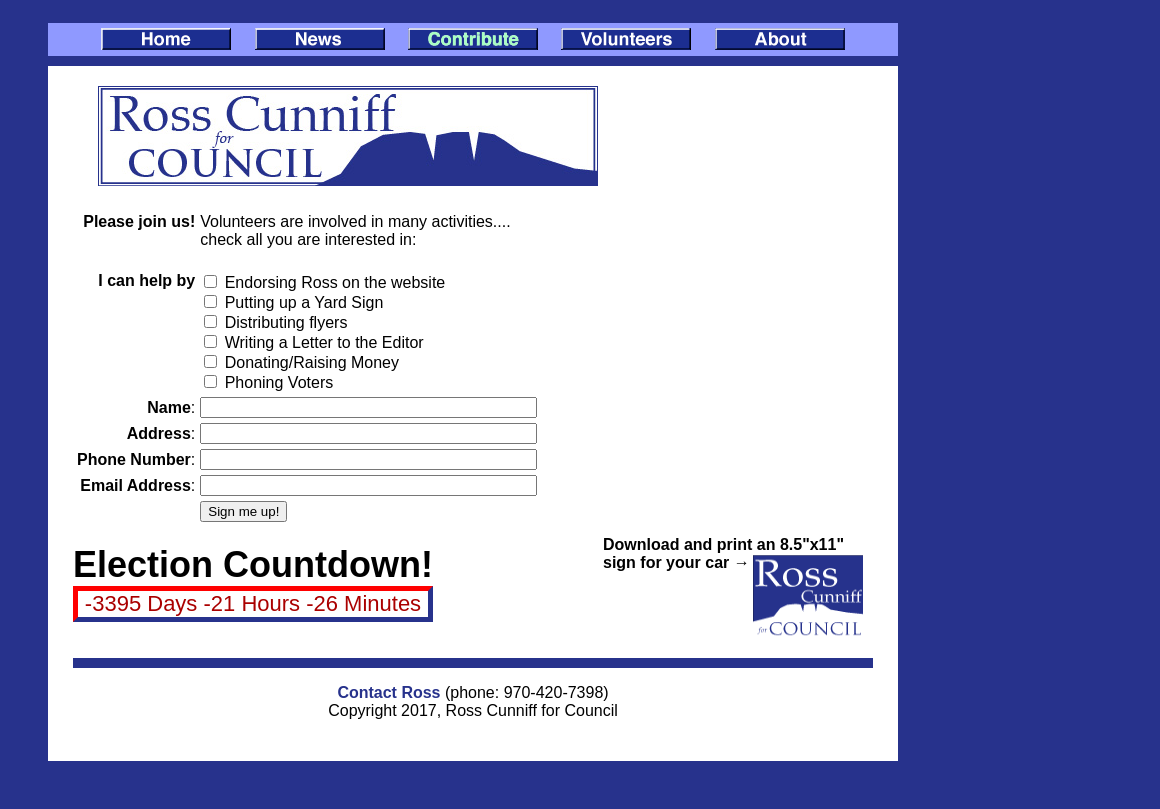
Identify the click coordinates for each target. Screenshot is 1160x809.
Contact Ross (388, 692)
